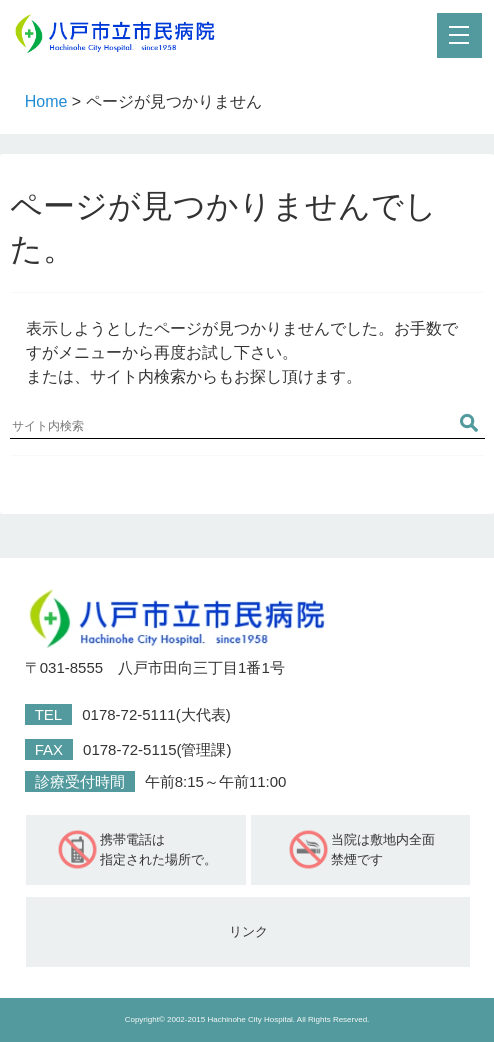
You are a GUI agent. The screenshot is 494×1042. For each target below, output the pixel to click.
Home (46, 101)
